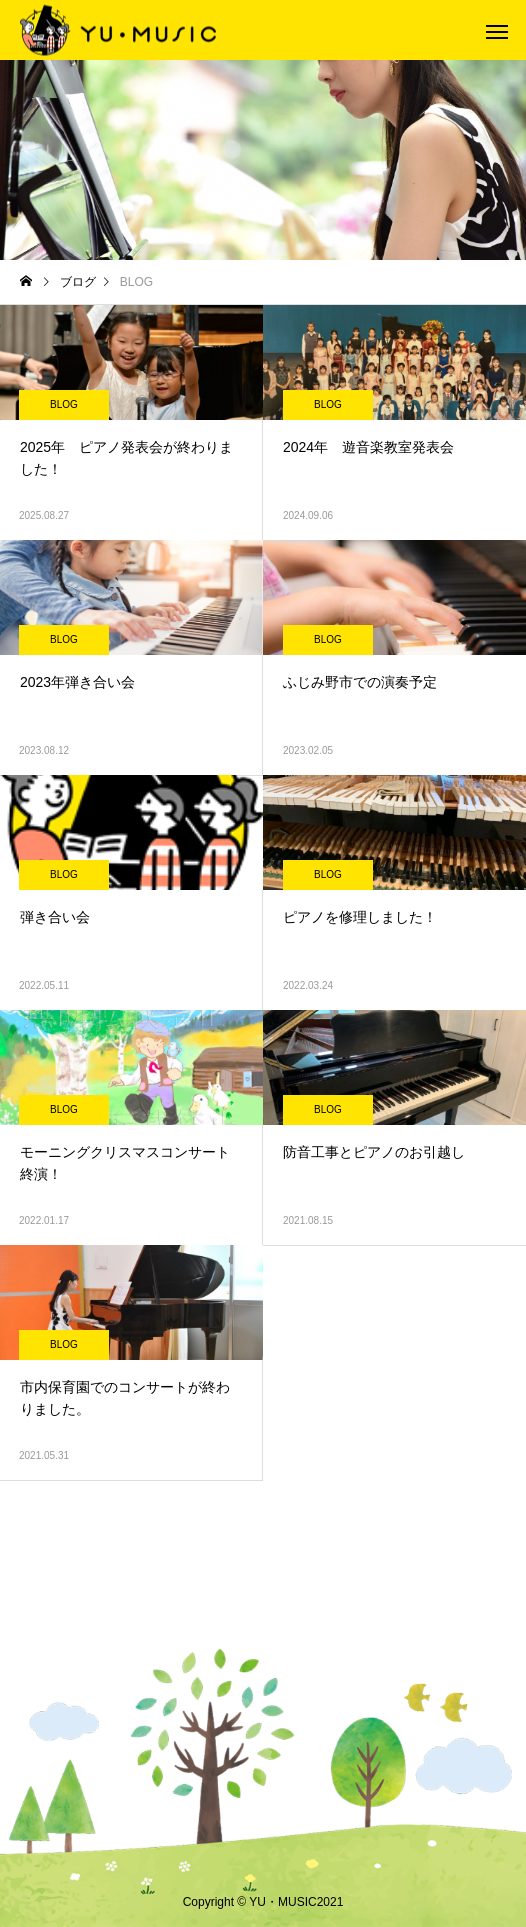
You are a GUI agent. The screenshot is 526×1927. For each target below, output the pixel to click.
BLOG (64, 404)
